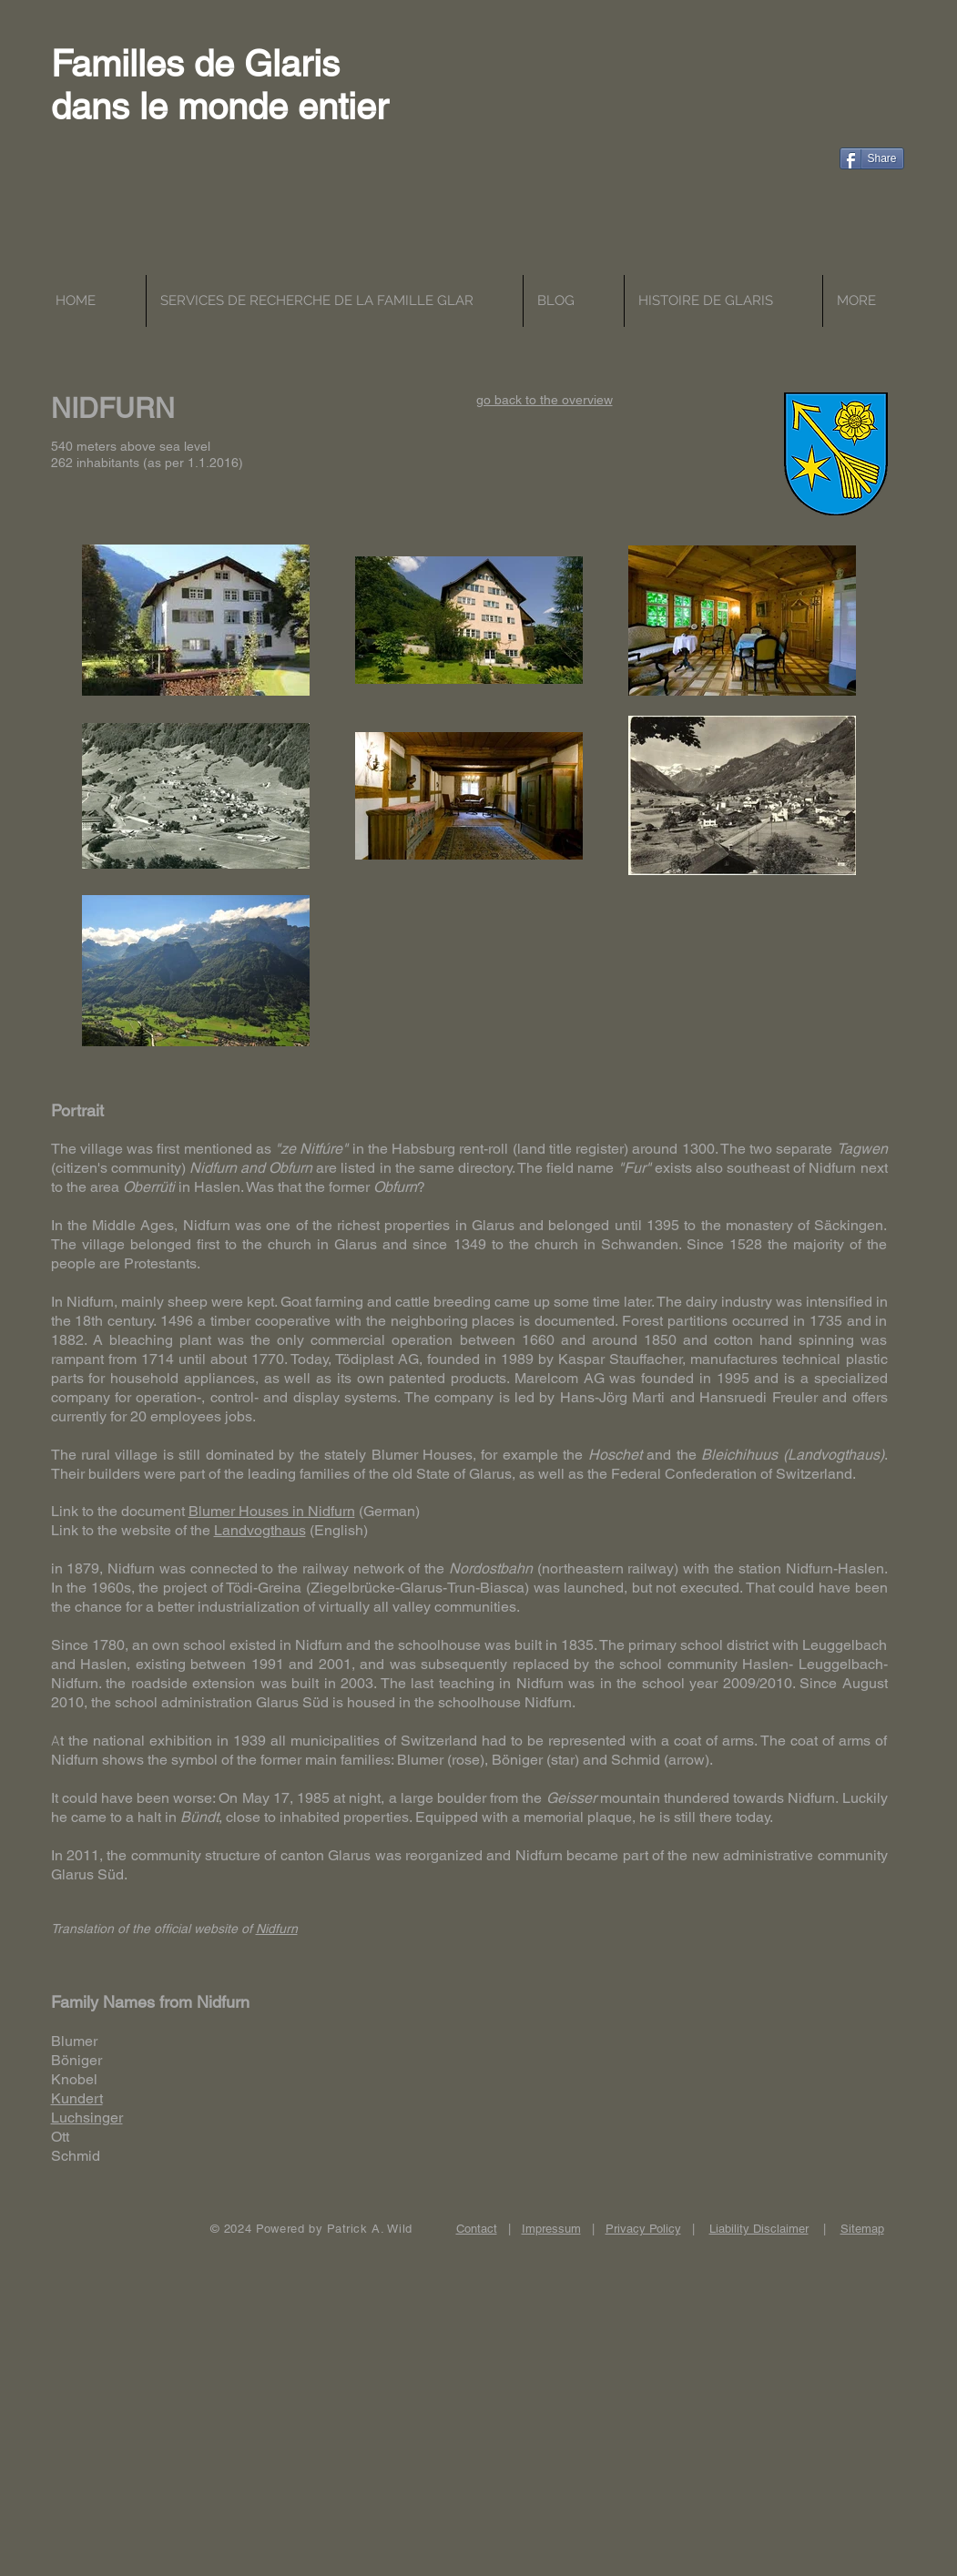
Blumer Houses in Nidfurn (271, 1511)
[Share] (872, 158)
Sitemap (862, 2228)
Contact (476, 2228)
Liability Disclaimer (759, 2228)
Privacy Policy (643, 2228)
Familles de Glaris (195, 64)
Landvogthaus (260, 1530)
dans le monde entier (219, 106)
